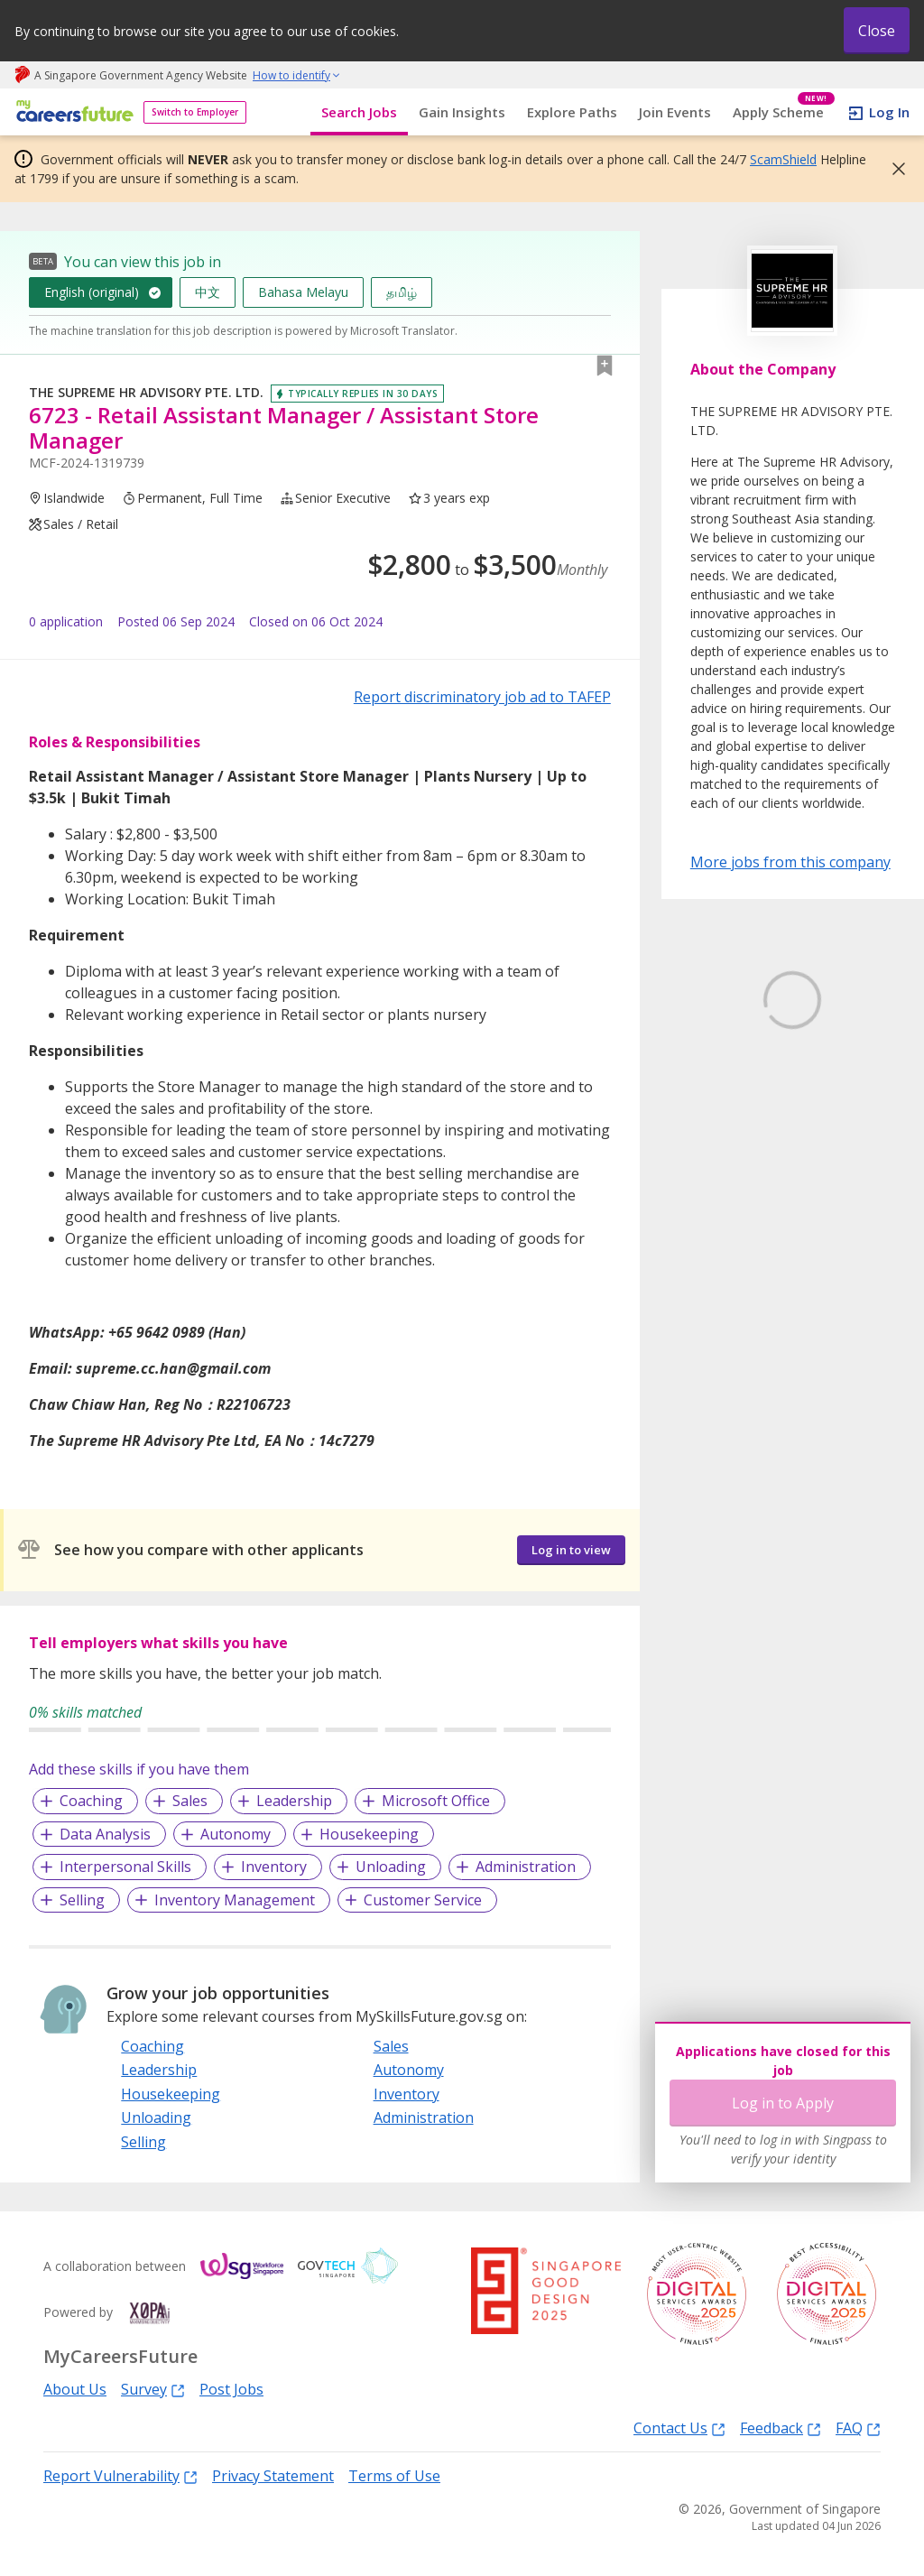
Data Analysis (105, 1834)
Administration (526, 1866)
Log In (889, 112)
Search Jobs (359, 112)
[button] (893, 169)
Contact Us (679, 2427)
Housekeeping (369, 1834)
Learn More (740, 1153)
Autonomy (235, 1834)
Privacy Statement (273, 2476)
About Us (74, 2389)
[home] (71, 112)
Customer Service (423, 1900)
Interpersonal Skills (125, 1866)
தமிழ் (401, 292)
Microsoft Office (436, 1801)
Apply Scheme (784, 112)
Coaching (91, 1801)
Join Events (675, 112)
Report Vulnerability (120, 2475)
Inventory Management (234, 1900)
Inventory (274, 1866)
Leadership (294, 1801)
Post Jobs (231, 2389)
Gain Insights (462, 112)
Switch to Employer (195, 112)
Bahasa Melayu (303, 292)
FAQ (858, 2427)
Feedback (780, 2427)
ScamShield (783, 159)
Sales (190, 1801)
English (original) (91, 292)
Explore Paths (572, 112)
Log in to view (571, 1550)
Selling (82, 1900)
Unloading (391, 1866)
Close (876, 31)
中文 (207, 292)
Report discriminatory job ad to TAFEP (482, 697)
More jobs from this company (790, 861)
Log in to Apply (783, 2103)
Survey (153, 2388)
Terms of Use (394, 2476)
